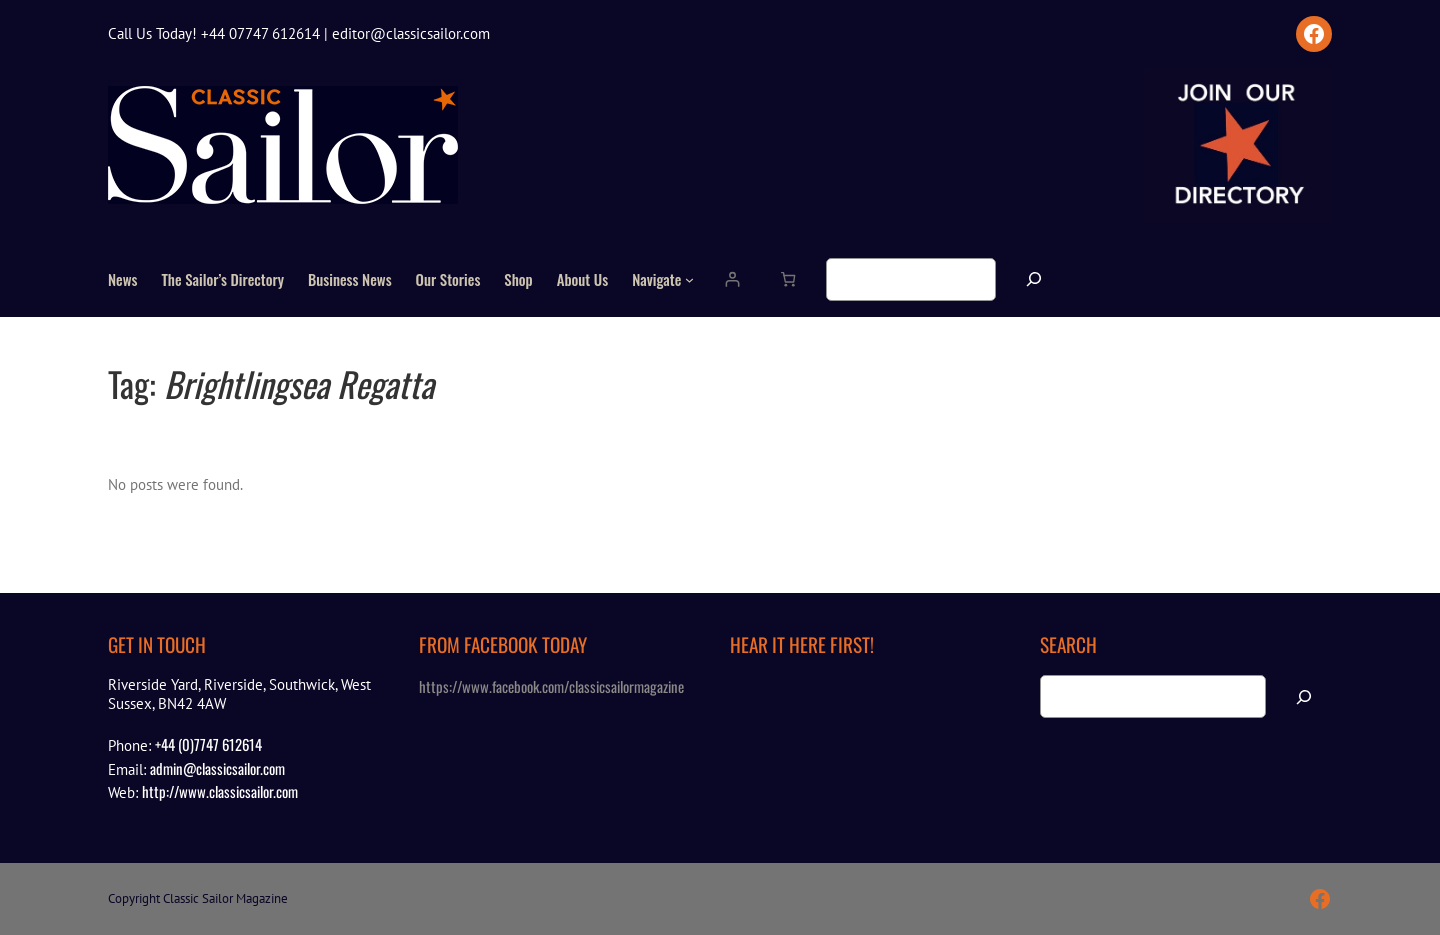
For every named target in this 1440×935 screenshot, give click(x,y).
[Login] (731, 279)
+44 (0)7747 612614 (208, 744)
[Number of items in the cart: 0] (787, 279)
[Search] (1034, 279)
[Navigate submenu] (689, 279)
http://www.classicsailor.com (220, 791)
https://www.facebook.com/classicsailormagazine (551, 686)
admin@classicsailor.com (217, 768)
